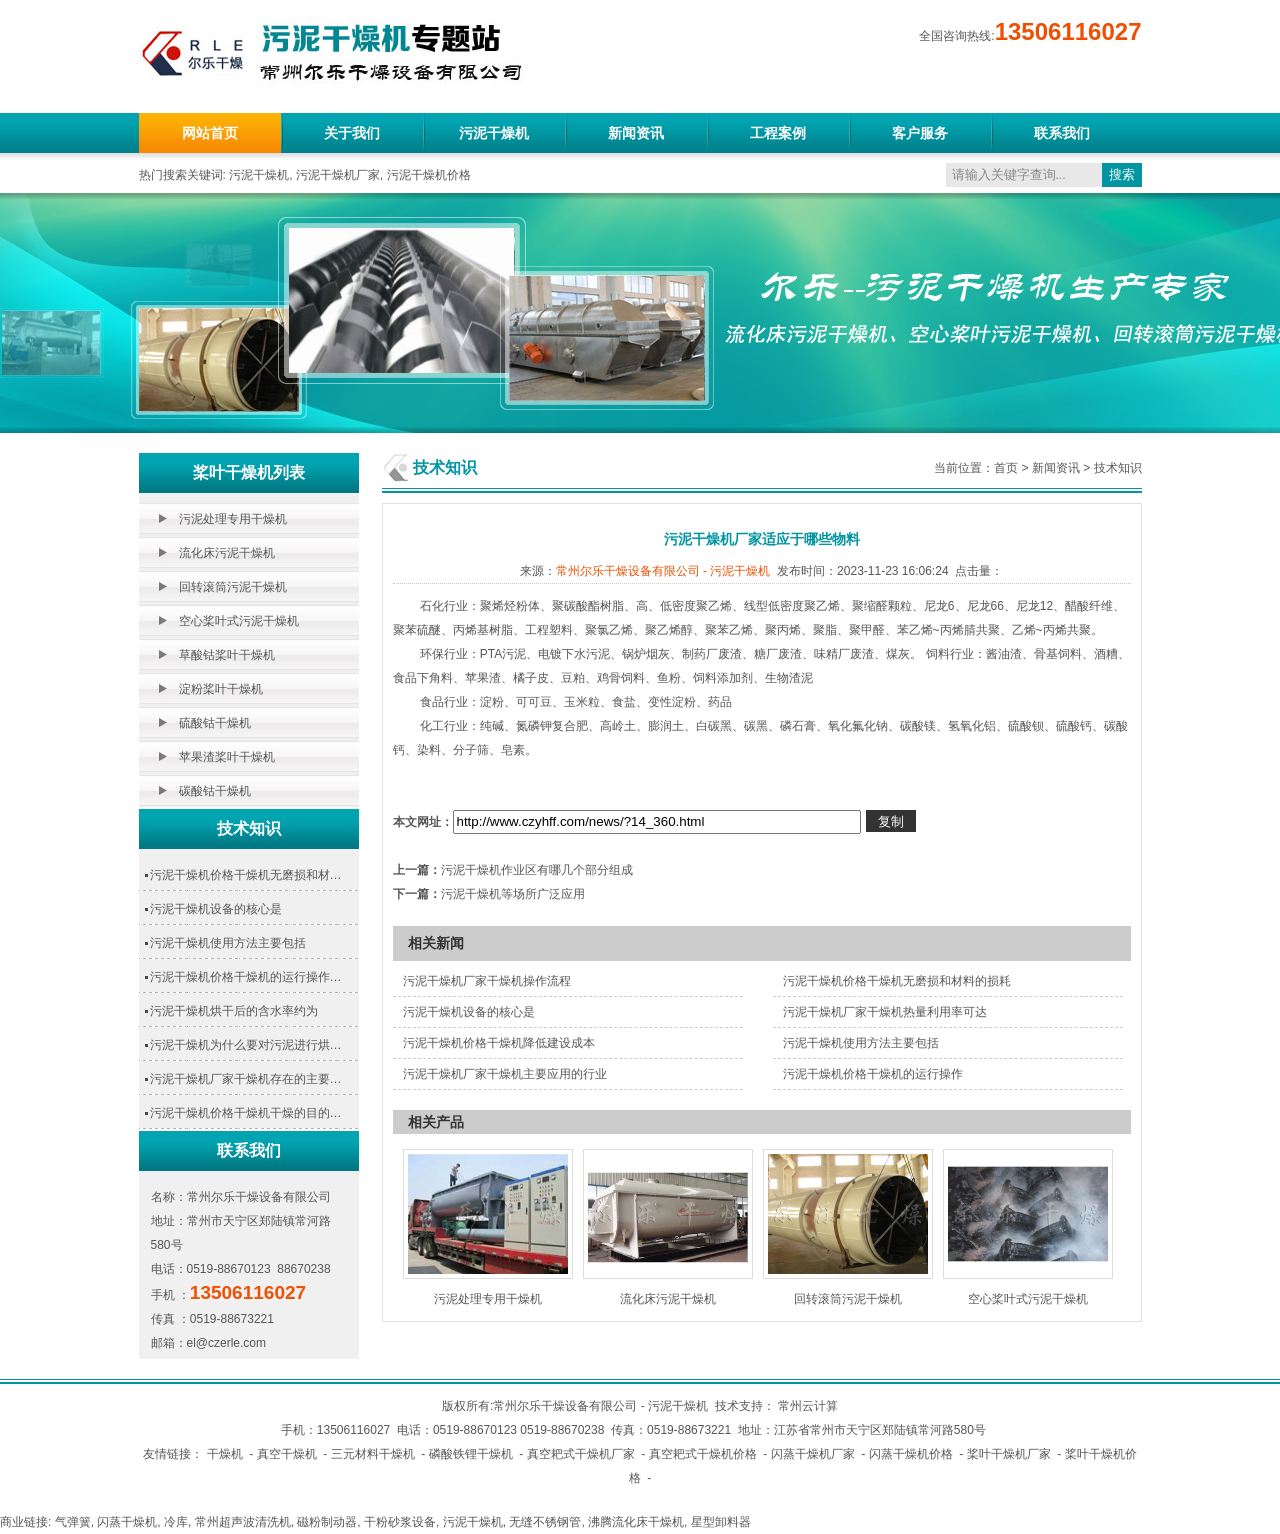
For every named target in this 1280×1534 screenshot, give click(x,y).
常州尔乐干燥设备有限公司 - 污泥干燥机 (663, 571)
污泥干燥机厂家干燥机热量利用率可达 (885, 1012)
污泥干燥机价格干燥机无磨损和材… (246, 875)
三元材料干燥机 (373, 1454)
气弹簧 (73, 1522)
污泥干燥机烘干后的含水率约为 (234, 1011)
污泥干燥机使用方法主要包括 (228, 943)
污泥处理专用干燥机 (233, 519)
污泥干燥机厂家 (338, 175)
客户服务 (920, 133)
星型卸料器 (721, 1522)
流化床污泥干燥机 (227, 553)
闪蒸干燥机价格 (911, 1454)
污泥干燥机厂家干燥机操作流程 (487, 981)
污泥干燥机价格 (429, 175)
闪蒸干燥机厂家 (813, 1454)
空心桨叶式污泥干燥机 (239, 621)
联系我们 (1062, 133)
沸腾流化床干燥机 (636, 1522)
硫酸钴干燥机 (215, 723)
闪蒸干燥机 (127, 1522)
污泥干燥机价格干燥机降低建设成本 (499, 1043)
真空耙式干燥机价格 (703, 1454)
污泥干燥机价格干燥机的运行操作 (873, 1074)
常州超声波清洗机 (243, 1522)
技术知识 (249, 828)
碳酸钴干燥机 (215, 791)
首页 (1006, 468)
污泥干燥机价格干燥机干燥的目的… (246, 1113)
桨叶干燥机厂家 (1009, 1454)
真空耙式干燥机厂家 (581, 1454)
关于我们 (352, 133)
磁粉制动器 (327, 1522)
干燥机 (225, 1454)
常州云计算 (808, 1406)
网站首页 (210, 133)
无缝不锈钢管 (545, 1522)
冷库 (176, 1522)
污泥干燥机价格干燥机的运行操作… (246, 977)
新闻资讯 (636, 133)
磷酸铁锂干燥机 (471, 1454)
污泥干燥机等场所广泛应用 (513, 894)
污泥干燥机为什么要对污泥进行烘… (246, 1045)
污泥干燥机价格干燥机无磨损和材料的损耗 (897, 981)
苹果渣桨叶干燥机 (227, 757)
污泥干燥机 (494, 133)
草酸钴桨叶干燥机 (227, 655)
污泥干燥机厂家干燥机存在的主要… (246, 1079)
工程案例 (778, 133)
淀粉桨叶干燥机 (221, 689)
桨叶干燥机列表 (249, 472)
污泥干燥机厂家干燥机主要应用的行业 (505, 1074)
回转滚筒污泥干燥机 (233, 587)
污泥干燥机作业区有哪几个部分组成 (537, 870)
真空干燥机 (287, 1454)
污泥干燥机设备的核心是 (216, 909)
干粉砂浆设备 (400, 1522)
